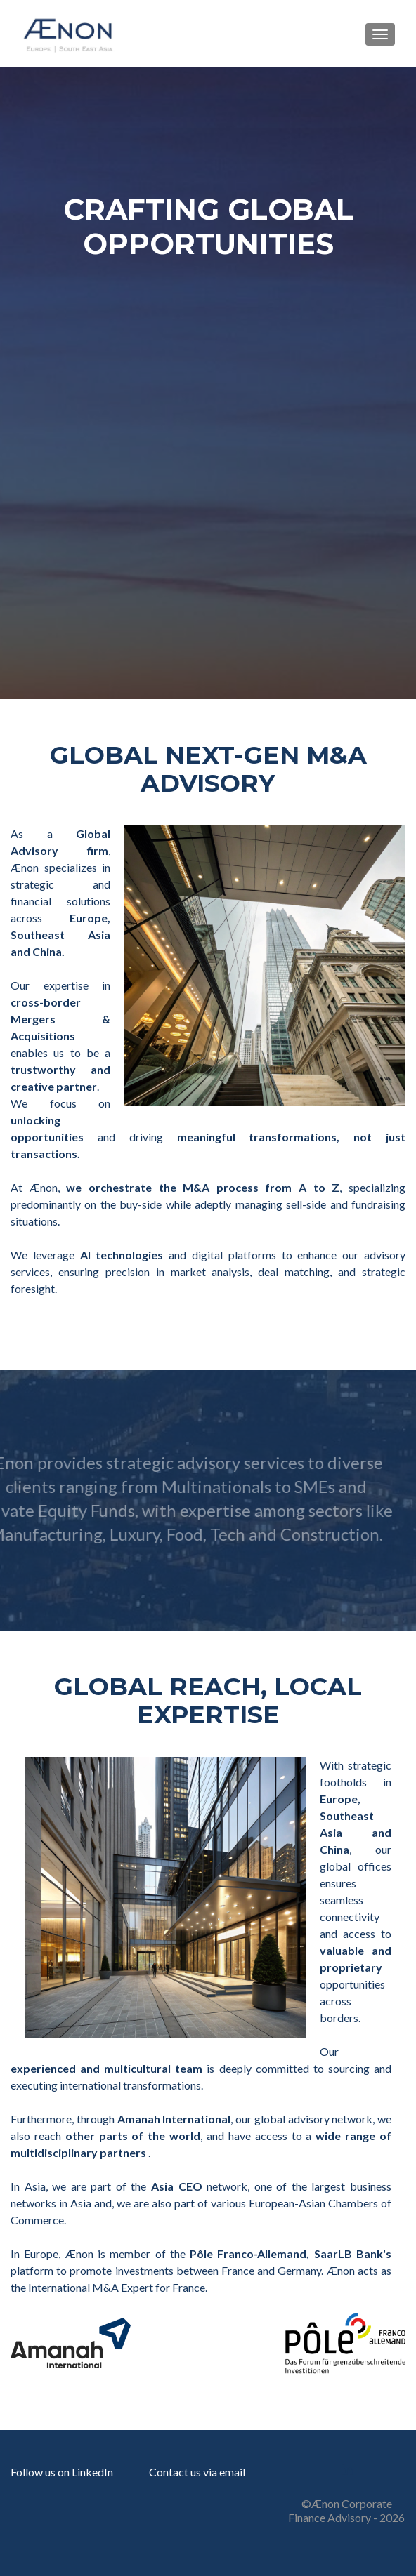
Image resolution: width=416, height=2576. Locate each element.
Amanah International (174, 2118)
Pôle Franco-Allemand (248, 2253)
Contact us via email (197, 2471)
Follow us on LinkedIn (62, 2471)
